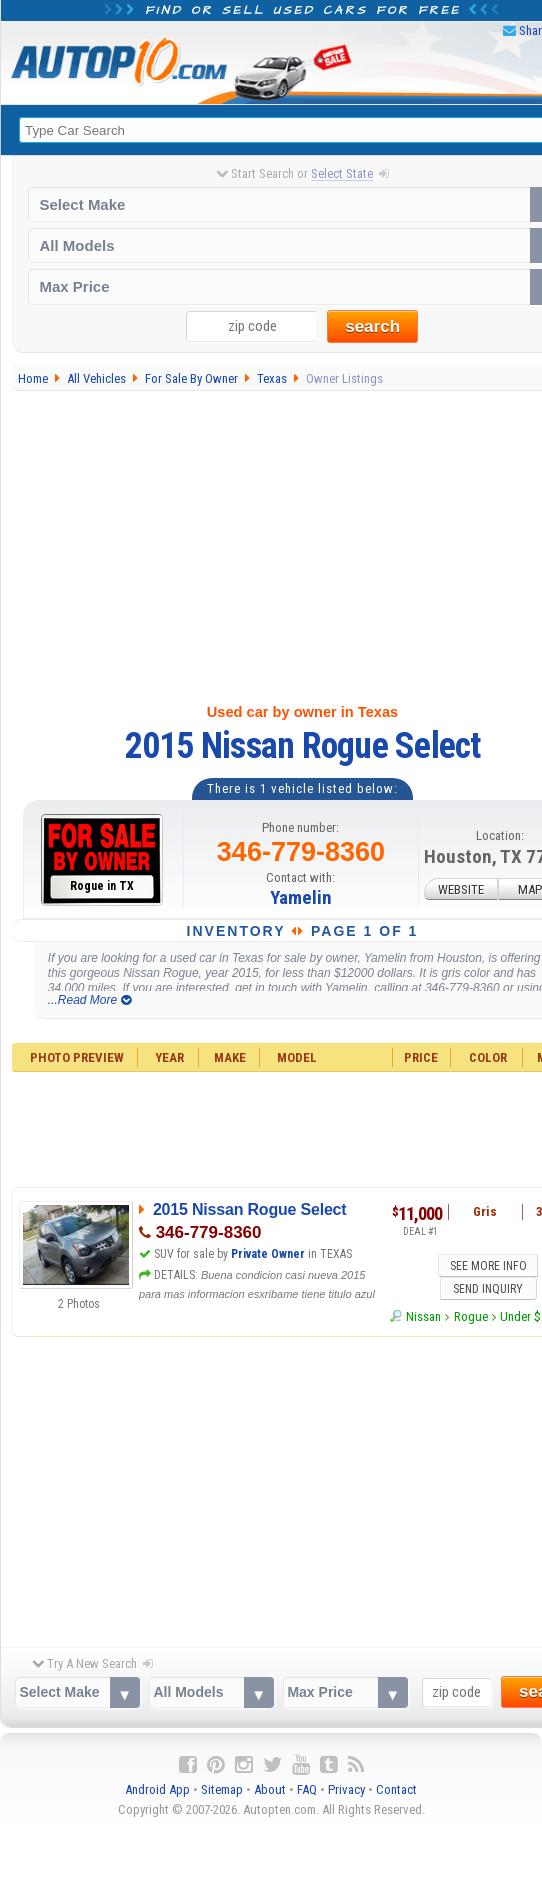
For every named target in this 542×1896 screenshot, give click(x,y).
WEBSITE (461, 889)
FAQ (307, 1778)
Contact (396, 1778)
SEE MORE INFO (442, 1264)
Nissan (423, 1291)
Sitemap (222, 1778)
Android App (157, 1778)
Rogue (471, 1291)
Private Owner (268, 1254)
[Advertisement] (272, 1475)
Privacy (346, 1778)
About (270, 1778)
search (372, 326)
